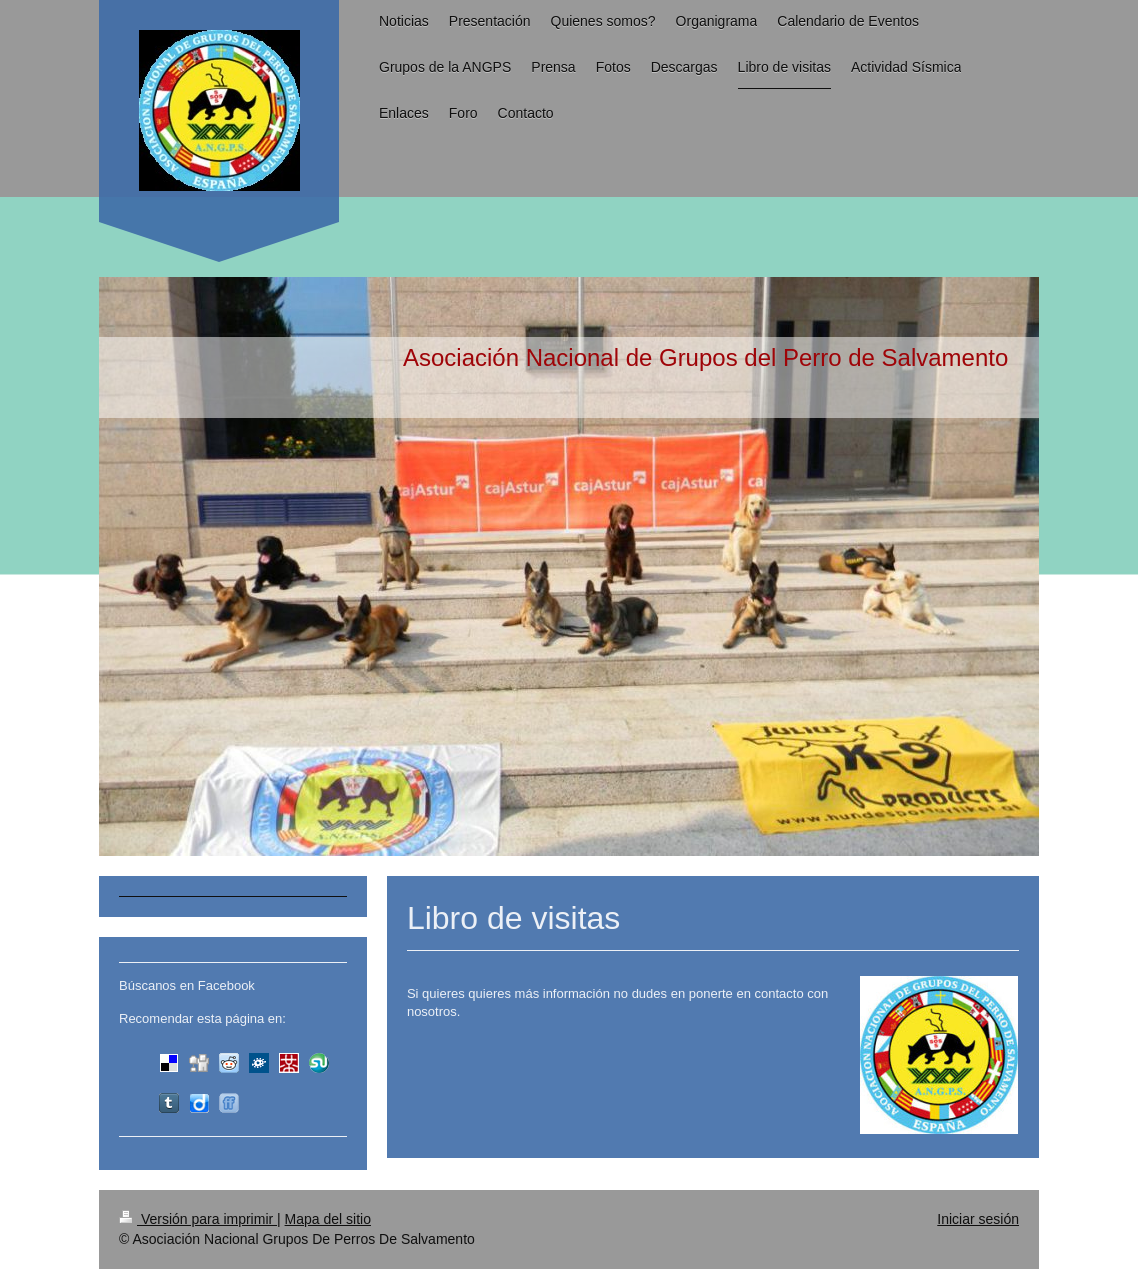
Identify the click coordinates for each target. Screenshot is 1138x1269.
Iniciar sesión (978, 1219)
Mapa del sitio (328, 1219)
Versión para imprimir (198, 1219)
